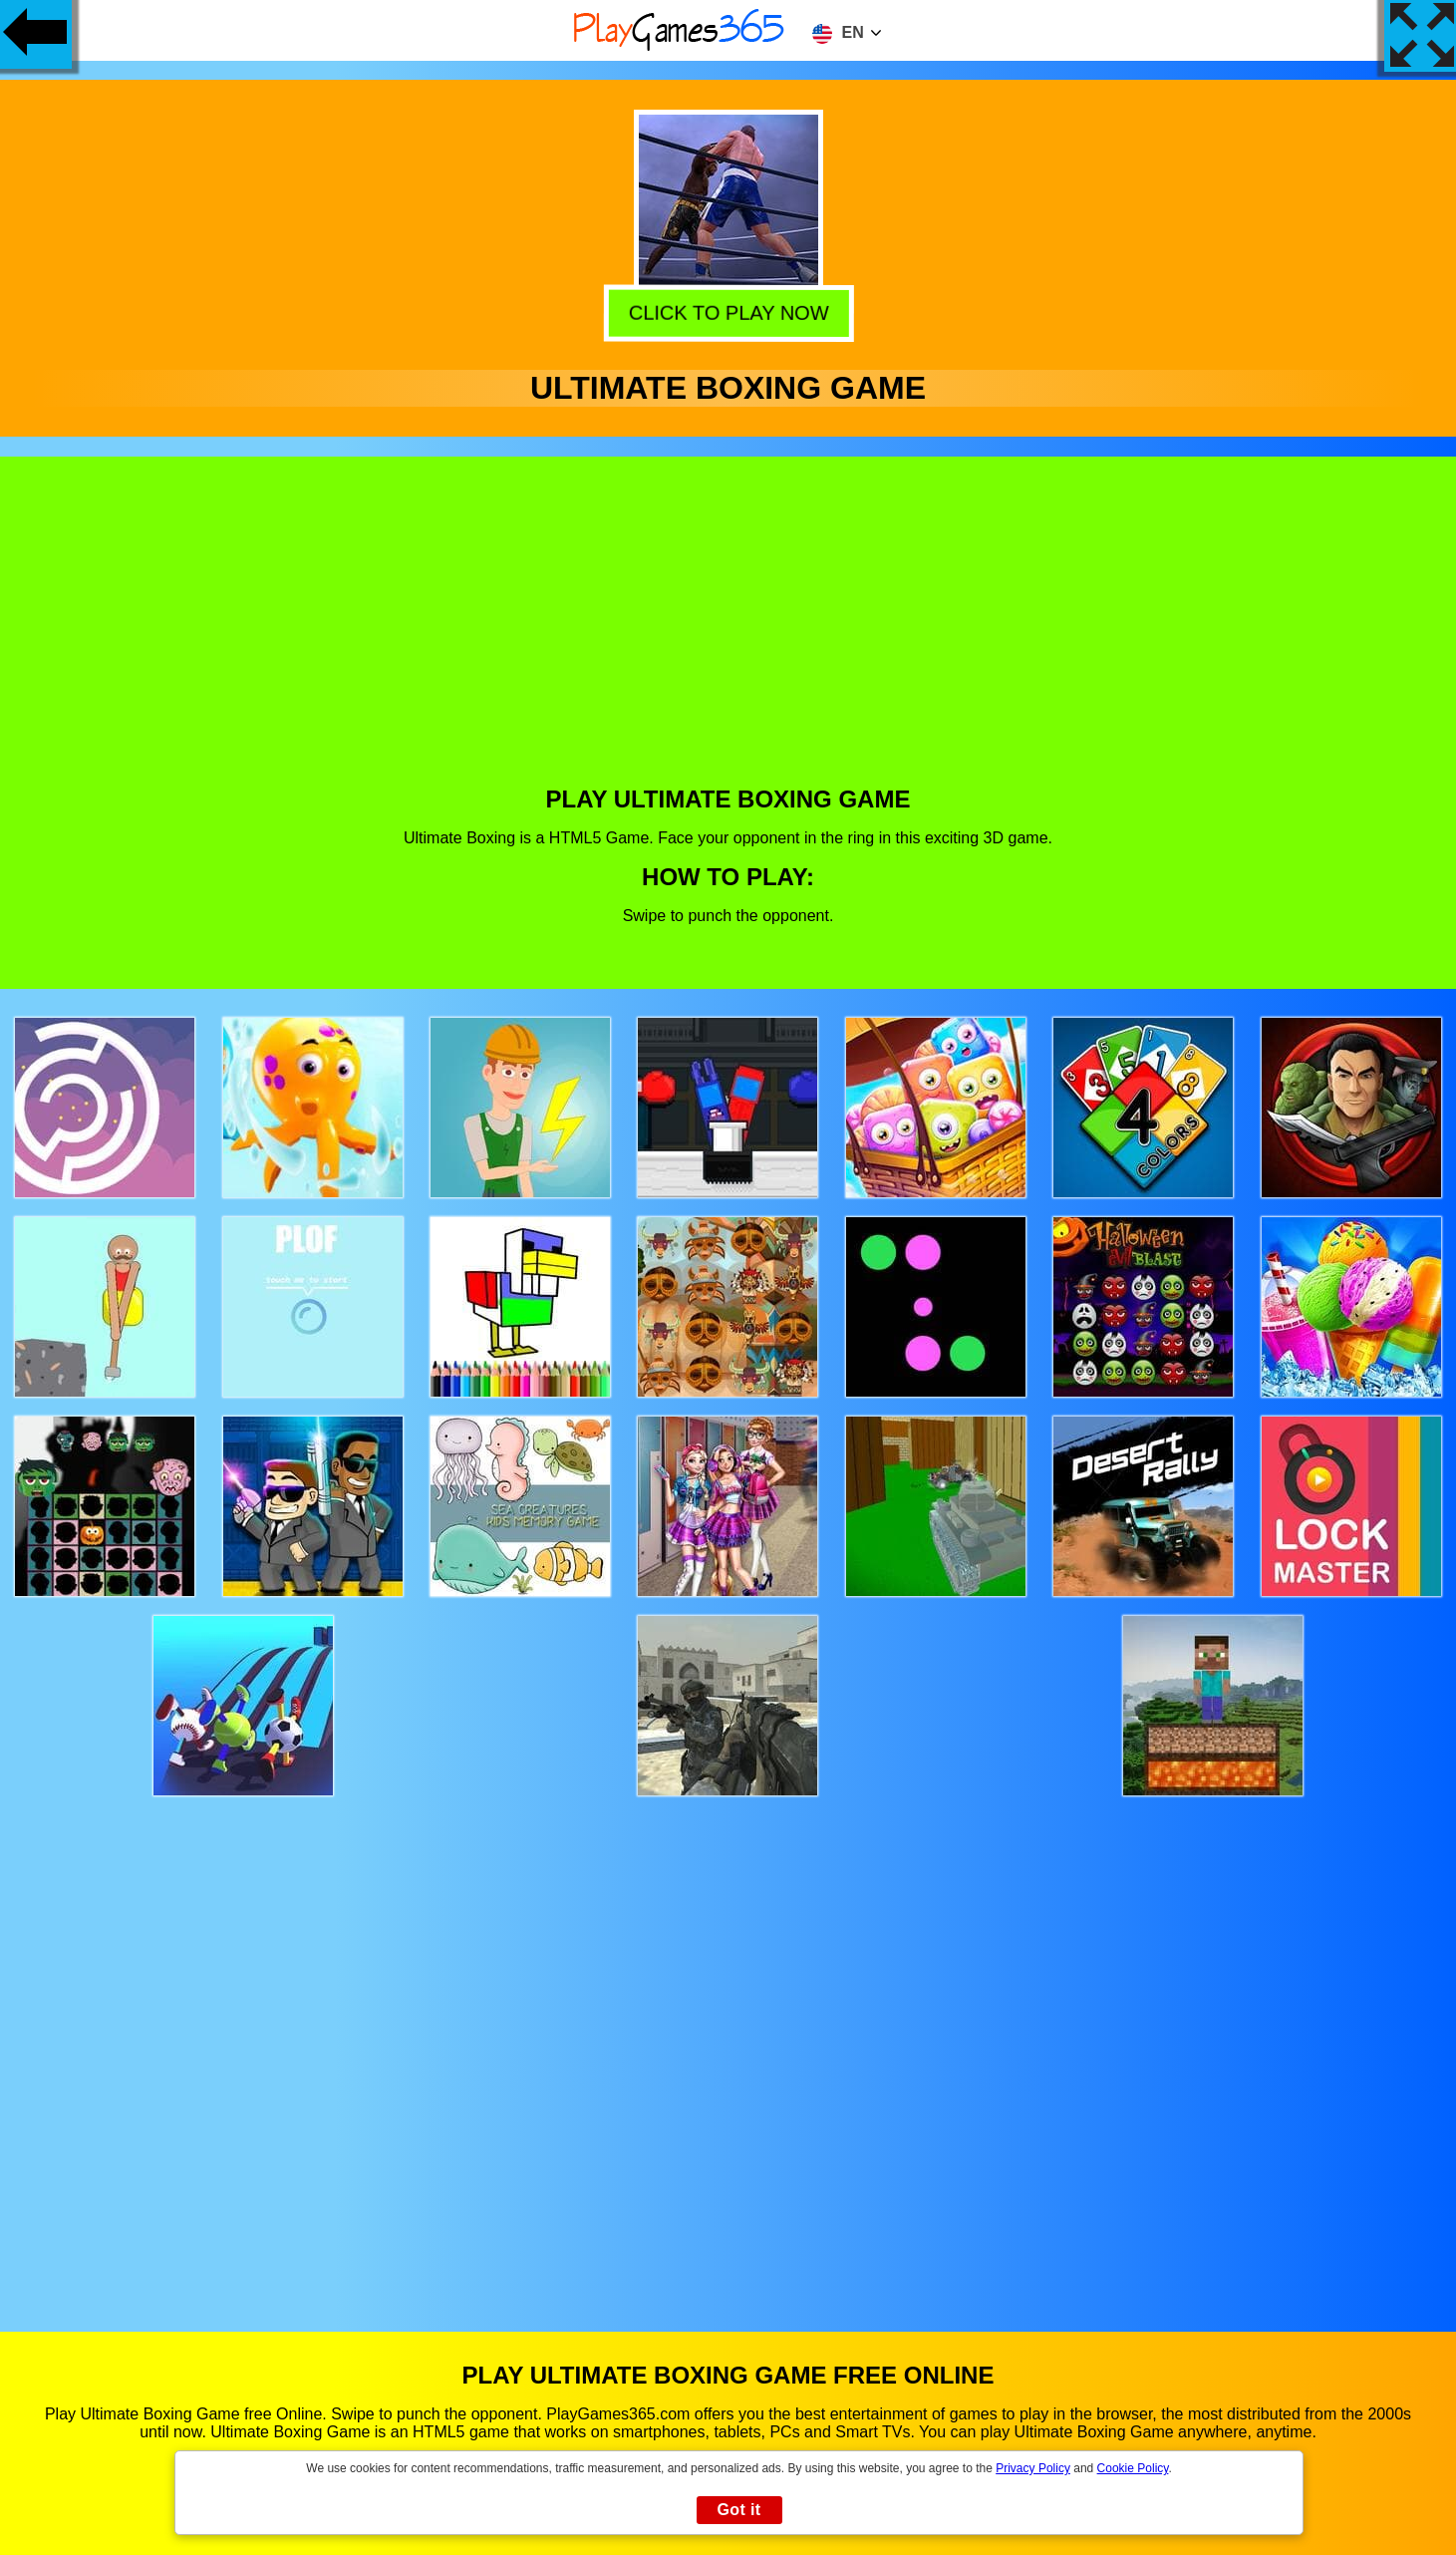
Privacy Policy (1033, 2468)
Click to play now (725, 312)
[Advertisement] (728, 636)
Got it (738, 2509)
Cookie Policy (1133, 2468)
